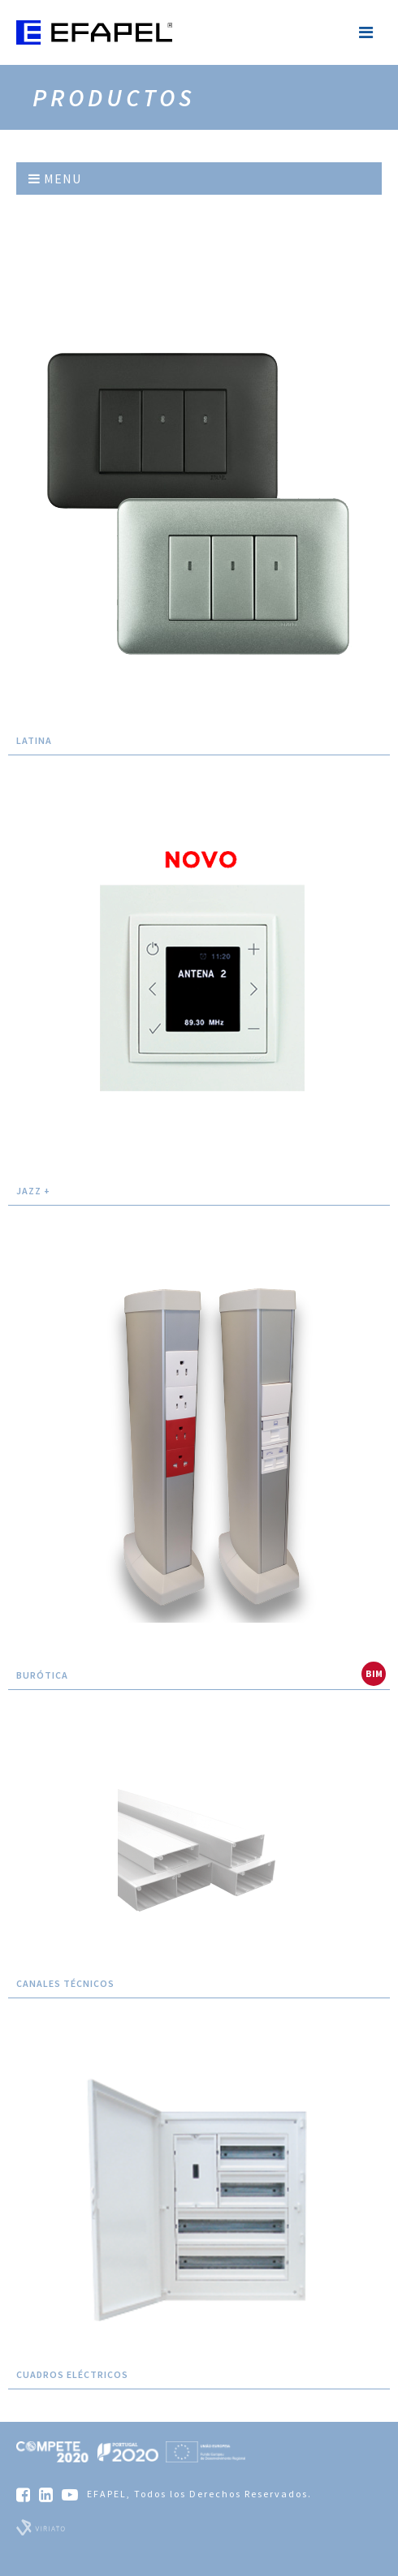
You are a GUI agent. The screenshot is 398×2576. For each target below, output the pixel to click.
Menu (54, 178)
